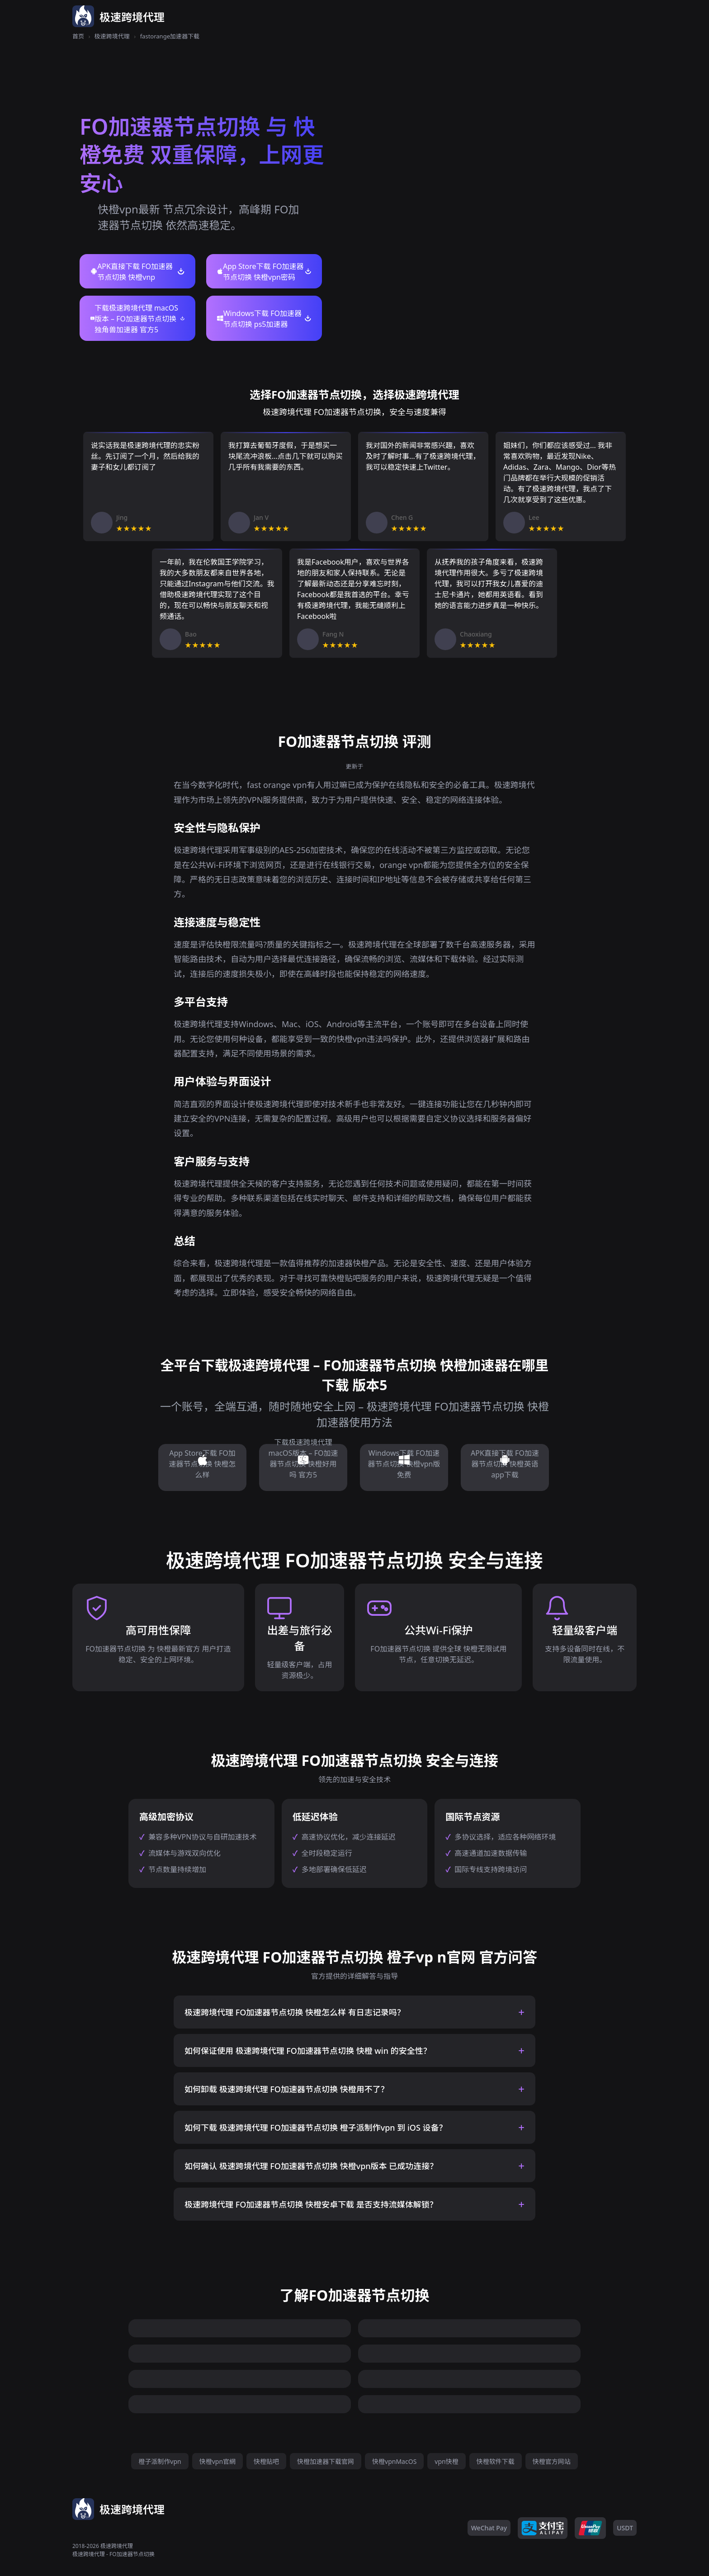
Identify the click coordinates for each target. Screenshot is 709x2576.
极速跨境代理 (112, 36)
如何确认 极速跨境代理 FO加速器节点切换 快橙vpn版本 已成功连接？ (311, 2166)
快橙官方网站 (552, 2461)
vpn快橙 (446, 2461)
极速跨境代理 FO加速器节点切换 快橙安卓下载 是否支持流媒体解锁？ (311, 2204)
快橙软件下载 (496, 2461)
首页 (78, 36)
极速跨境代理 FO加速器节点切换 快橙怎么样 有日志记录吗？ (294, 2012)
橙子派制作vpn (159, 2461)
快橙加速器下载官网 (325, 2461)
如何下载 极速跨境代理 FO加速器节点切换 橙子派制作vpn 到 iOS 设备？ (315, 2127)
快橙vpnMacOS (394, 2461)
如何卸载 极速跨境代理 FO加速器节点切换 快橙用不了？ (286, 2089)
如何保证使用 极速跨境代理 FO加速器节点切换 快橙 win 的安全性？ (307, 2050)
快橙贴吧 (266, 2461)
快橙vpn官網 (217, 2461)
